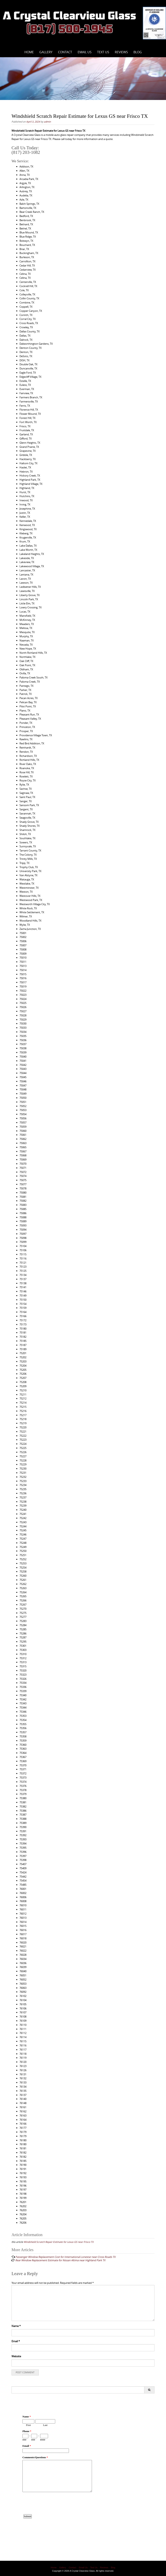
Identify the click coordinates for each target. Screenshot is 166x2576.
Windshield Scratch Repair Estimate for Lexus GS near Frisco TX (59, 2241)
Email (16, 2341)
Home (29, 52)
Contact (65, 52)
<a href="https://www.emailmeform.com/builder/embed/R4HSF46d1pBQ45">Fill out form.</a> (83, 2471)
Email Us (85, 52)
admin (47, 121)
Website (16, 2356)
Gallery (45, 52)
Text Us (103, 52)
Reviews (121, 52)
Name (16, 2326)
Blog (137, 52)
